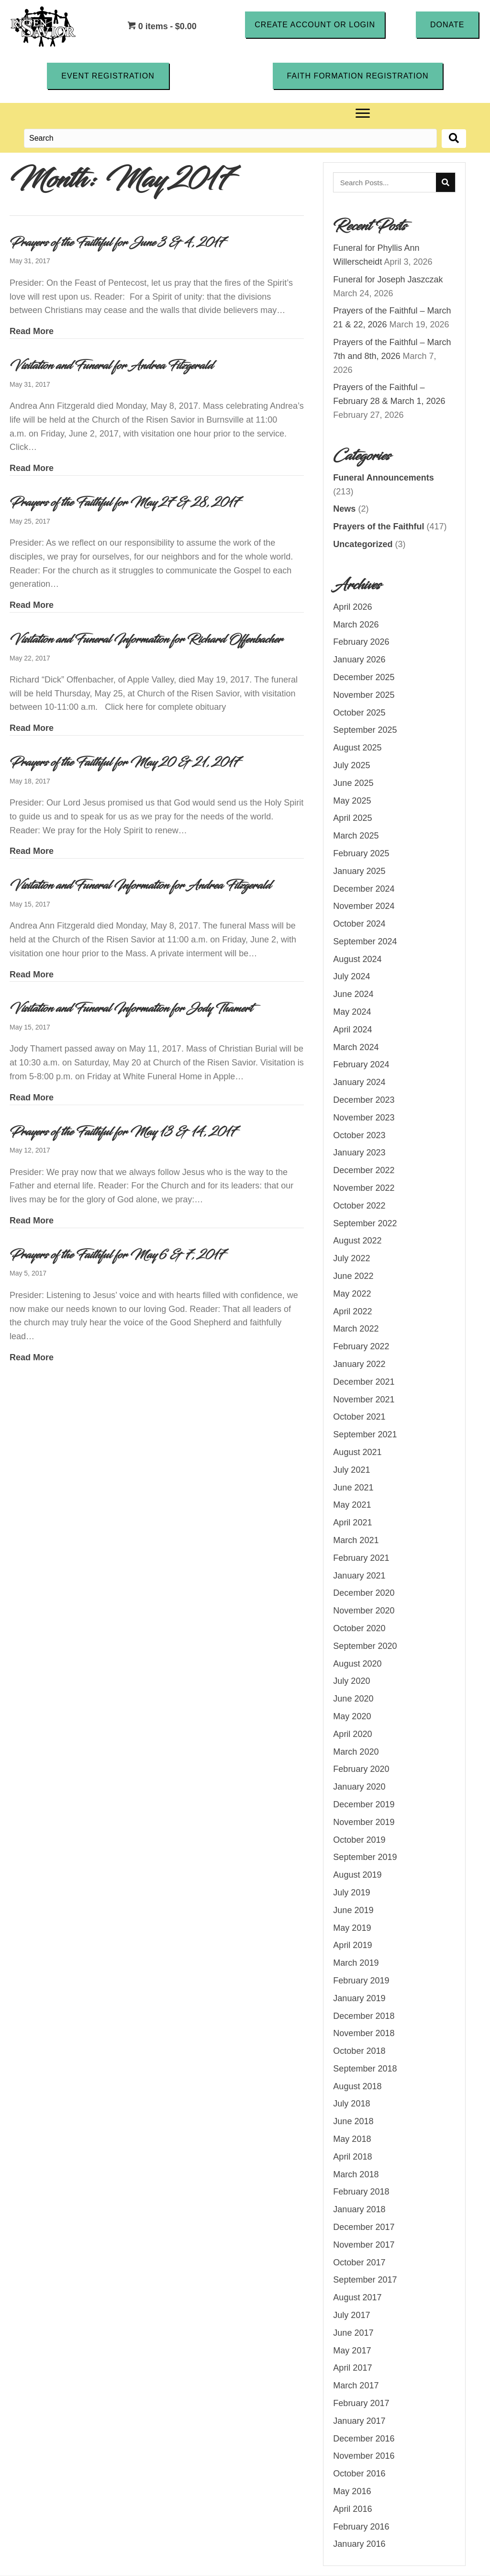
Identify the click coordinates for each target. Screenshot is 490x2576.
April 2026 (352, 607)
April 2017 (352, 2368)
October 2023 (359, 1135)
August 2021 (357, 1452)
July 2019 (351, 1892)
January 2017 (359, 2421)
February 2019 (361, 1980)
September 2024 (365, 941)
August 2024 (357, 959)
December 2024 (363, 889)
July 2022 (351, 1259)
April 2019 (352, 1945)
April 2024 (352, 1029)
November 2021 (363, 1399)
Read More (32, 330)
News (344, 509)
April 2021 (352, 1523)
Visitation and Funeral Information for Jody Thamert (131, 1009)
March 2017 (356, 2386)
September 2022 (365, 1223)
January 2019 (359, 1998)
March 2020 (356, 1752)
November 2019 (363, 1822)
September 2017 (365, 2280)
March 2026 (356, 624)
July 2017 (351, 2315)
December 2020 (363, 1593)
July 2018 (351, 2104)
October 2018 (359, 2051)
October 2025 (359, 712)
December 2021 (363, 1382)
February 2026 (361, 642)
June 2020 (353, 1699)
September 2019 (365, 1857)
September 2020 (365, 1646)
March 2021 (356, 1540)
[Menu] (363, 114)
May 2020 (352, 1716)
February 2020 (361, 1769)
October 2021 (359, 1417)
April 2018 (352, 2157)
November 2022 (363, 1188)
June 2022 (353, 1276)
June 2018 (353, 2122)
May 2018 (352, 2139)
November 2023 (363, 1117)
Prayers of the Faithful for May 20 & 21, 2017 (125, 762)
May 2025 (352, 801)
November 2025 (363, 695)
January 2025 (359, 871)
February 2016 (361, 2526)
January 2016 (359, 2544)
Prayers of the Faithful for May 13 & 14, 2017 (123, 1132)
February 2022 (361, 1347)
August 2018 (357, 2086)
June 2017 (353, 2333)
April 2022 (352, 1311)
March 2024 (356, 1047)
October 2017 (359, 2262)
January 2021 (359, 1575)
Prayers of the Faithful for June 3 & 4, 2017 (117, 243)
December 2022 (363, 1171)
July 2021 (351, 1470)
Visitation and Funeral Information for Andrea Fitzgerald (140, 886)
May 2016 (352, 2491)
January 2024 (359, 1082)
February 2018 (361, 2192)
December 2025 (363, 677)
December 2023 (363, 1100)
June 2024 (353, 994)
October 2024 (359, 924)
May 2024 (352, 1012)
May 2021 (352, 1505)
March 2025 (356, 835)
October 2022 (359, 1205)
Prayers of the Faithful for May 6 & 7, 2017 (117, 1255)
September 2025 (365, 730)
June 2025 (353, 783)
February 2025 (361, 853)
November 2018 (363, 2033)
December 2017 (363, 2227)
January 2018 (359, 2210)
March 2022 (356, 1329)
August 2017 (357, 2298)
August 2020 (357, 1664)
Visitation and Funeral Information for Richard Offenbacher (146, 639)
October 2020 (359, 1628)
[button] (315, 24)
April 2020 (352, 1734)
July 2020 (351, 1681)
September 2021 (365, 1435)
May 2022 (352, 1294)
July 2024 (351, 977)
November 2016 (363, 2456)
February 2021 (361, 1558)
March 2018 (356, 2174)
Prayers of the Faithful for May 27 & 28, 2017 (125, 502)
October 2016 (359, 2474)
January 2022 (359, 1364)
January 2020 (359, 1787)
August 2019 (357, 1875)
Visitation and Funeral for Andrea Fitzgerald (111, 366)
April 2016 (352, 2509)
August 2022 (357, 1241)
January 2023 (359, 1153)
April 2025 (352, 818)
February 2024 (361, 1065)
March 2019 (356, 1963)
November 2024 (363, 906)
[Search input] (230, 138)
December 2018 (363, 2016)
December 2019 (363, 1804)
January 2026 (359, 660)
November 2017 (363, 2245)
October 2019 (359, 1840)
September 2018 (365, 2068)
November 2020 (363, 1611)
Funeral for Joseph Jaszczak (388, 279)
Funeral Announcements (383, 477)
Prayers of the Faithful (378, 527)
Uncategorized (362, 544)
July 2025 (351, 765)
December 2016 (363, 2438)
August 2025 (357, 748)
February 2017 (361, 2403)
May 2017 (352, 2350)
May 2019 (352, 1928)
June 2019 (353, 1910)
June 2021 (353, 1487)
